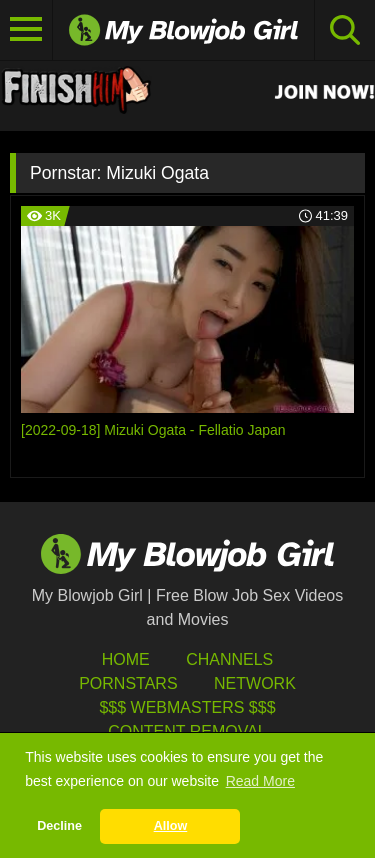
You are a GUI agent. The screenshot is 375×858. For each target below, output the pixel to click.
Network (255, 683)
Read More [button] (260, 781)
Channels (229, 659)
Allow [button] (171, 826)
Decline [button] (59, 826)
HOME (126, 659)
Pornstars (128, 683)
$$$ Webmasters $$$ (187, 707)
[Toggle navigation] (26, 30)
